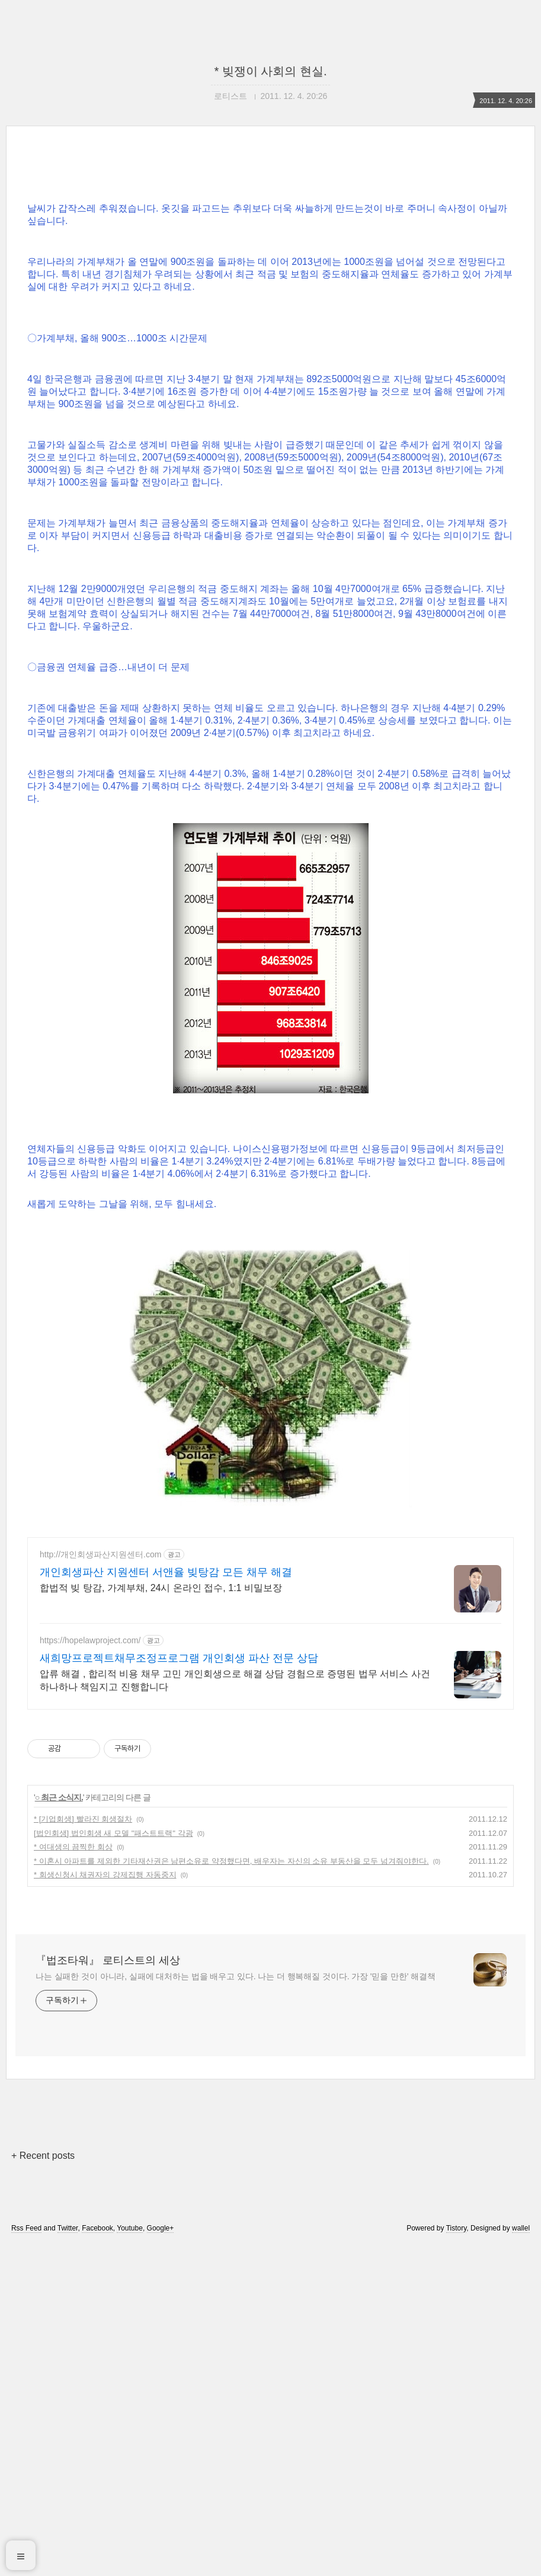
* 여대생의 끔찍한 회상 (73, 2178)
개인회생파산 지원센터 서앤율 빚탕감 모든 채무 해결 (166, 1904)
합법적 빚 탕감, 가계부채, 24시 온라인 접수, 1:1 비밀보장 (161, 1920)
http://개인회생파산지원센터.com (100, 1886)
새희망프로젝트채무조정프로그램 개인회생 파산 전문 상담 (179, 1990)
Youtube (130, 2560)
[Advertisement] (270, 263)
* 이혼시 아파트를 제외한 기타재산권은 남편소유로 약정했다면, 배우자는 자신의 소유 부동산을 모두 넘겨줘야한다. (231, 2192)
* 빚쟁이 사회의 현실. (270, 71)
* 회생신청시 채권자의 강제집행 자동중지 (105, 2206)
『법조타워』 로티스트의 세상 (108, 2292)
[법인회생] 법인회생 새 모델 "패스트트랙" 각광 (113, 2165)
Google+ (160, 2560)
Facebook (97, 2560)
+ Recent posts (43, 2487)
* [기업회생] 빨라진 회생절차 (83, 2150)
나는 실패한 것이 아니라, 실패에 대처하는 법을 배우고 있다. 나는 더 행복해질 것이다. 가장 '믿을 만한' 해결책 (236, 2308)
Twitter (67, 2560)
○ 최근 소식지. (59, 2129)
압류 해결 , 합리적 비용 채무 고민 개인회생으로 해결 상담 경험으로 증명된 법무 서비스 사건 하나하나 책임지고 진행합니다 (235, 2012)
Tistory (456, 2560)
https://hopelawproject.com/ (90, 1972)
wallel (521, 2560)
